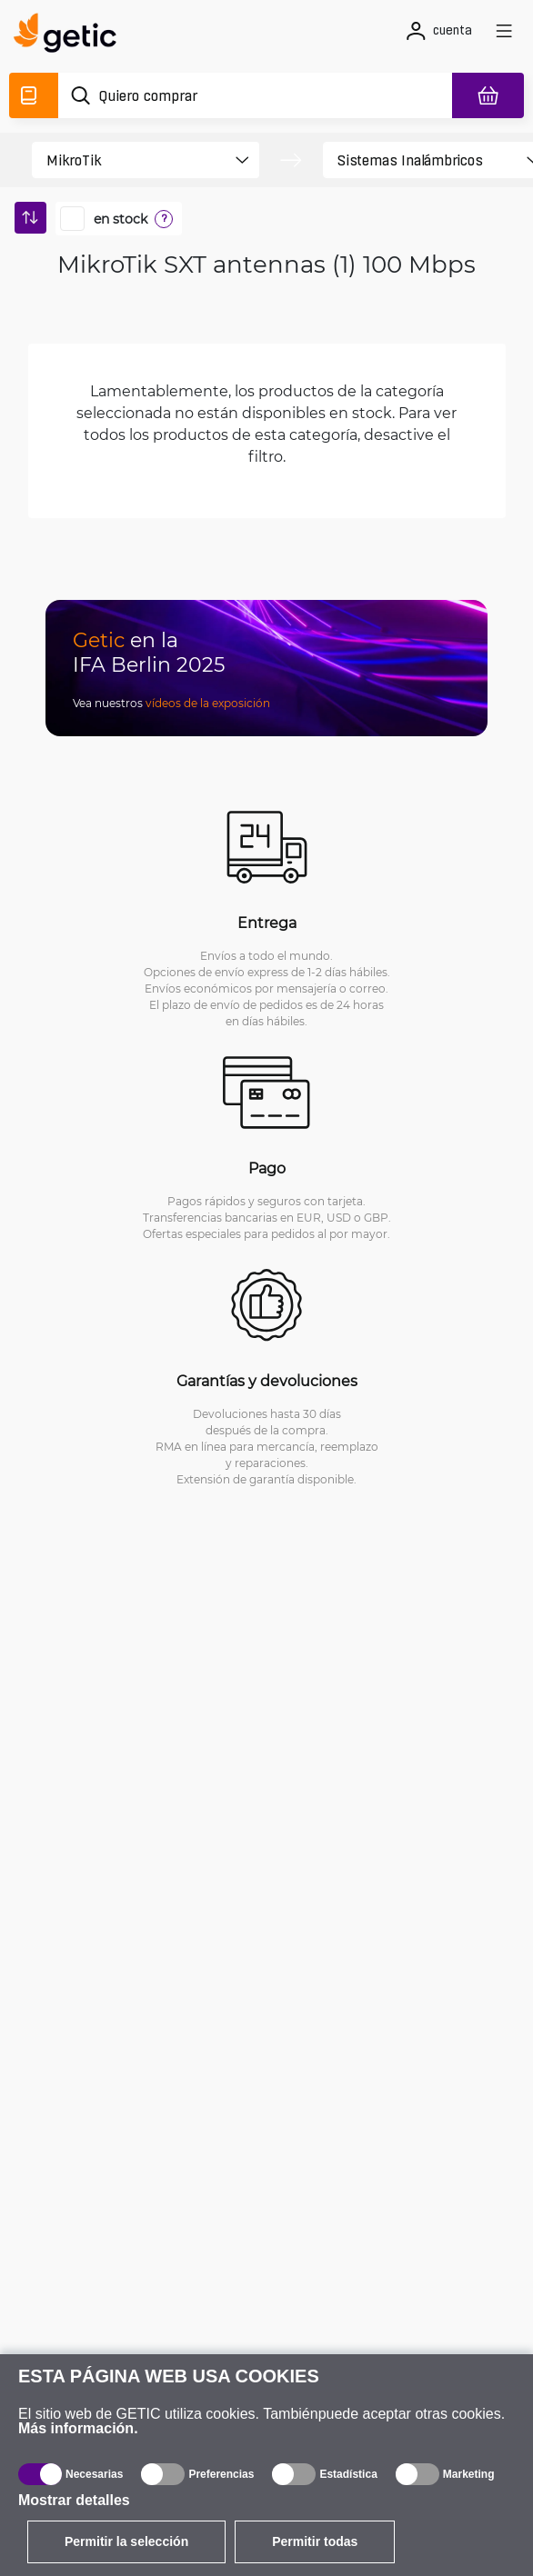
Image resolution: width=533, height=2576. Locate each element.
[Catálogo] (33, 95)
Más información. (78, 2428)
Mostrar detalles (74, 2500)
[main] (70, 35)
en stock (120, 219)
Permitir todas (314, 2541)
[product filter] (129, 160)
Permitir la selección (126, 2541)
